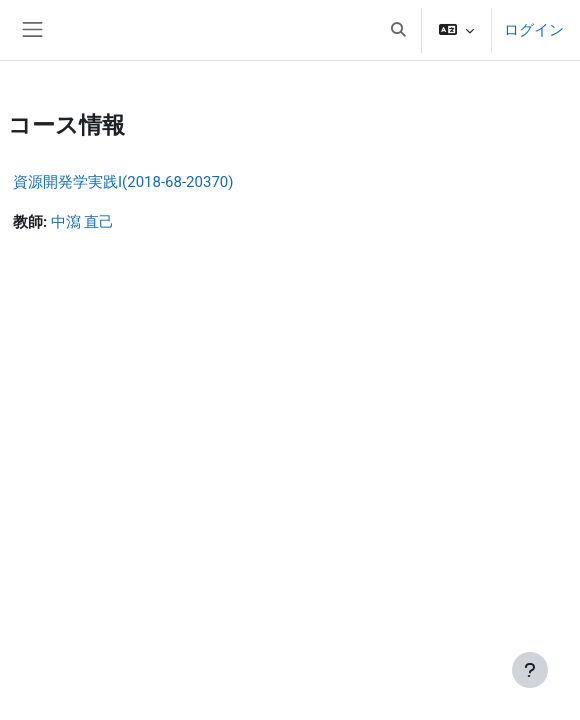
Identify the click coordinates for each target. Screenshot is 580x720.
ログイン (534, 30)
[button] (398, 30)
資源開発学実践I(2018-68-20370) (123, 182)
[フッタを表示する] (530, 670)
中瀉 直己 (83, 222)
